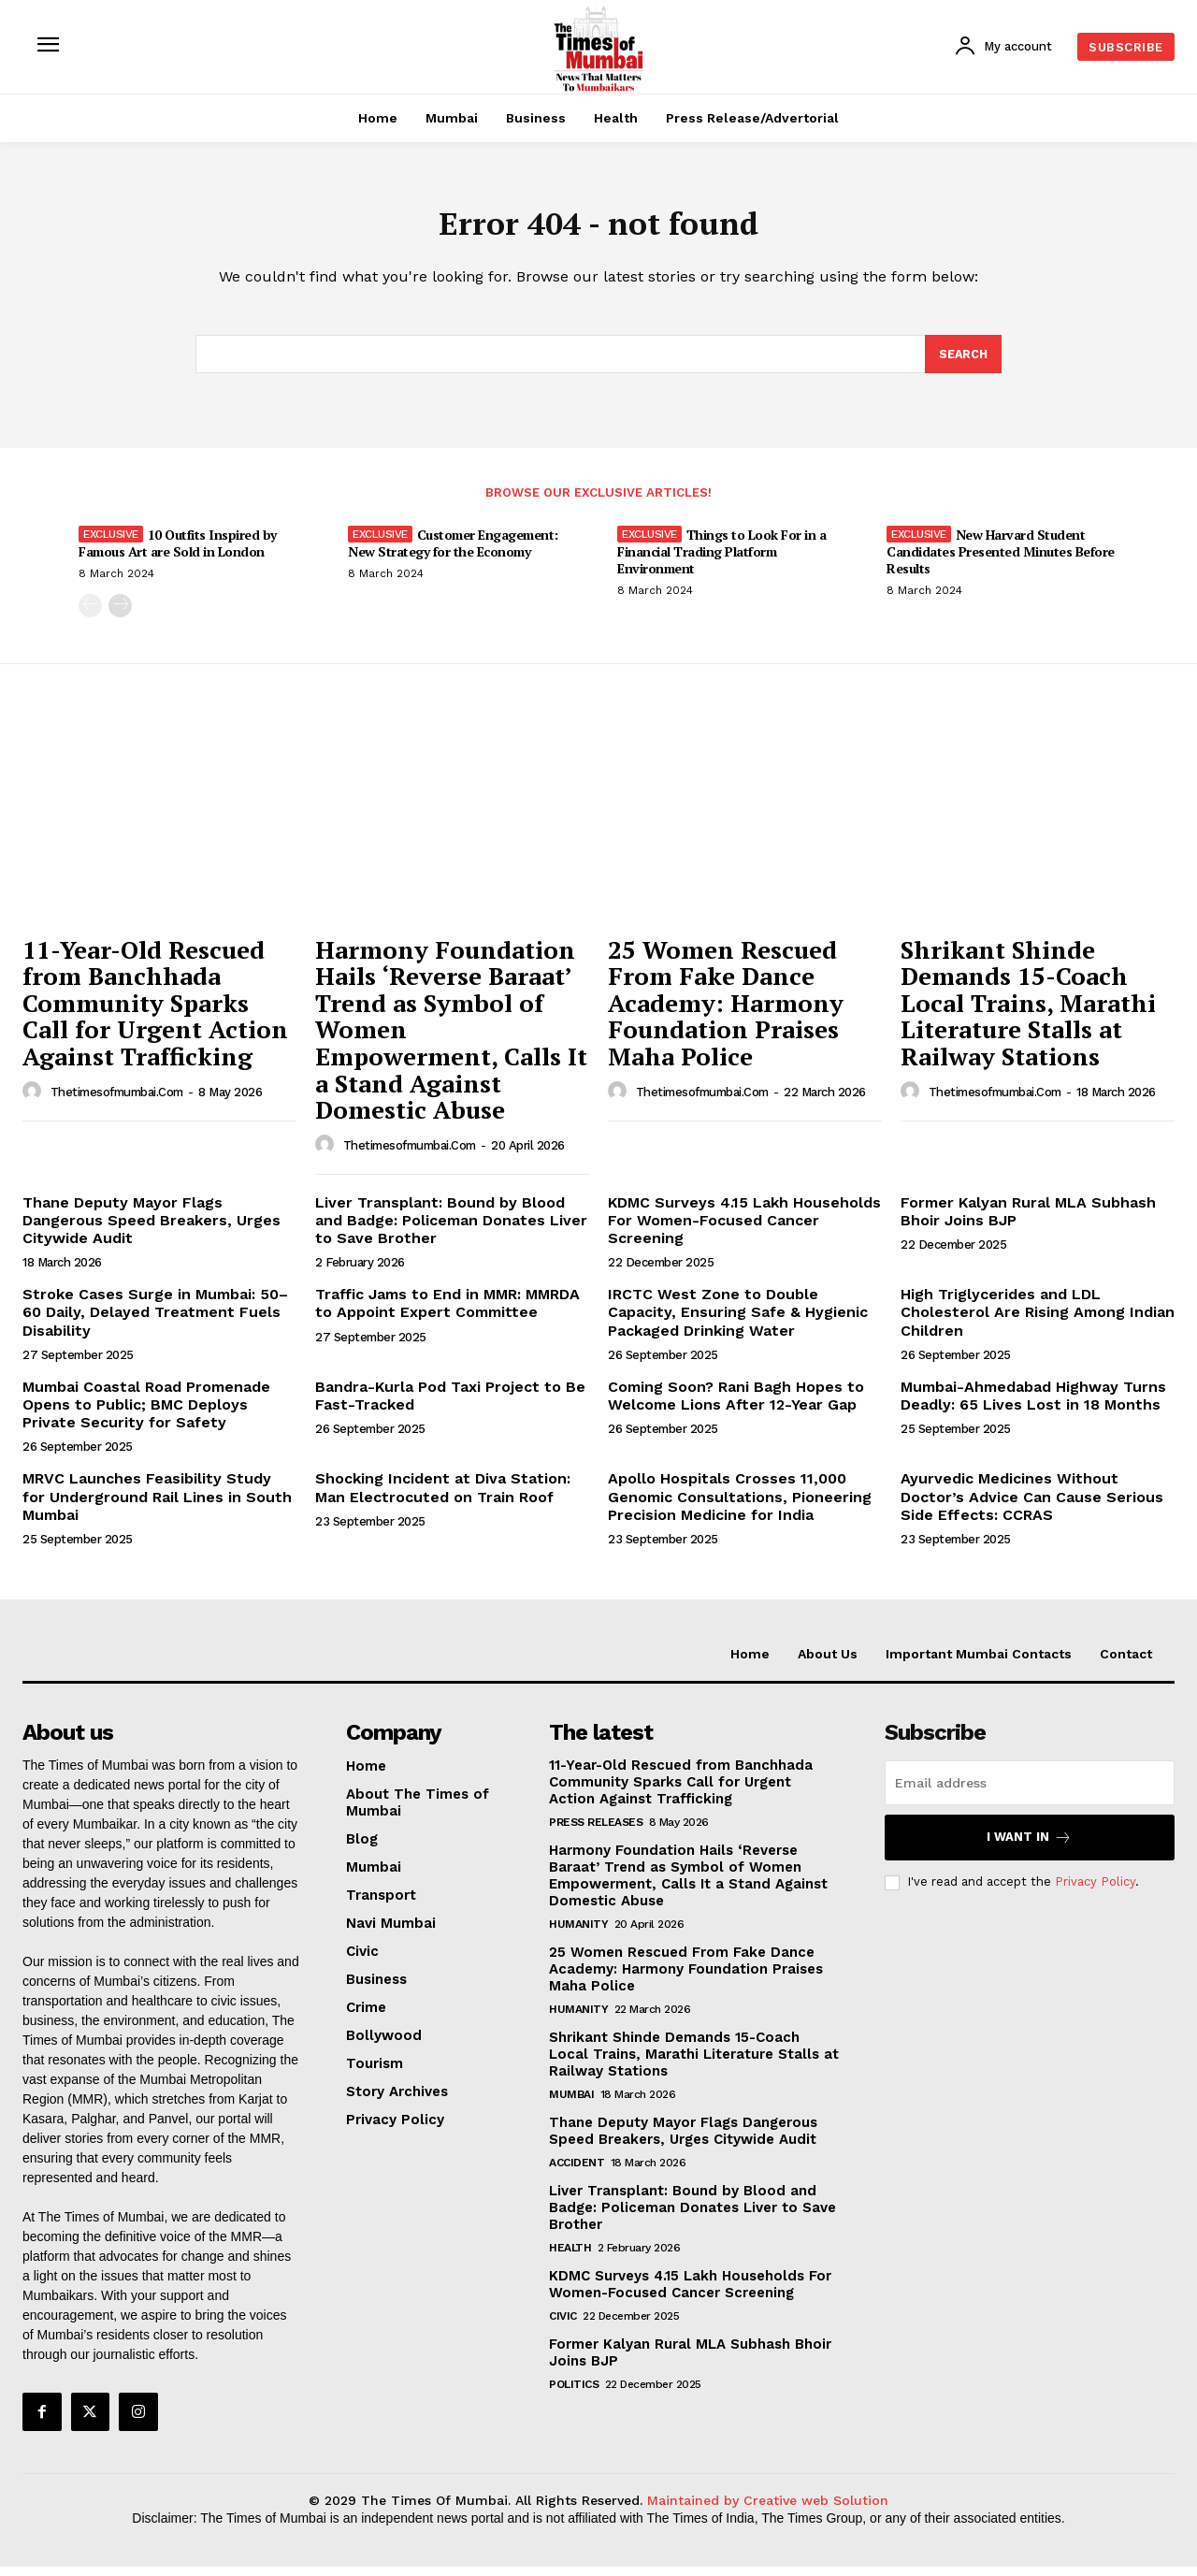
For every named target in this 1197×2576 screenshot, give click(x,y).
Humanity (578, 1932)
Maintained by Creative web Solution (767, 2509)
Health (570, 2256)
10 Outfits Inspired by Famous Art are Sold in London (178, 552)
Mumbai (571, 2102)
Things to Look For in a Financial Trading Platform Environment (721, 560)
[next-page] (120, 615)
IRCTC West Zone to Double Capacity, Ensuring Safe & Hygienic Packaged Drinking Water (738, 1321)
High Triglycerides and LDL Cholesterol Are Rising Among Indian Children (1038, 1321)
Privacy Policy (1095, 1891)
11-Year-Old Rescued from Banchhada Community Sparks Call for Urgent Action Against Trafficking (155, 1011)
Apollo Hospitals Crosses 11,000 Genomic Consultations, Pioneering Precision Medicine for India (740, 1505)
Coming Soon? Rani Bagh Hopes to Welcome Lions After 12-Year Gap (736, 1404)
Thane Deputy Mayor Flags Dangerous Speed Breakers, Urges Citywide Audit (151, 1228)
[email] (1030, 1791)
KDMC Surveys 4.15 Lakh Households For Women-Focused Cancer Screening (744, 1228)
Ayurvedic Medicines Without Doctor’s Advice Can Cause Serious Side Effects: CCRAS (1032, 1505)
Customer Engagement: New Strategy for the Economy (453, 552)
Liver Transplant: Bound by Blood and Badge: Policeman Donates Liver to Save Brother (451, 1228)
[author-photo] (34, 1100)
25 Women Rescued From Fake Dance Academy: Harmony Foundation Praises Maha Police (726, 1011)
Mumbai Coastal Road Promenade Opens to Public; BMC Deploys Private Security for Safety (146, 1413)
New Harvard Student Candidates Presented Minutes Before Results (1001, 560)
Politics (573, 2392)
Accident (576, 2171)
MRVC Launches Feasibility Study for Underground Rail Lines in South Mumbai (157, 1505)
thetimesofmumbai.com (116, 1100)
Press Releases (595, 1830)
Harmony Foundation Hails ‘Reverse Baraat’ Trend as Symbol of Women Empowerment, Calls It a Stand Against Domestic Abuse (688, 1884)
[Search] (962, 362)
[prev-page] (90, 615)
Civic (563, 2324)
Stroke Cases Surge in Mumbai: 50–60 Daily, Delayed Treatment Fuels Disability (155, 1321)
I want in (1029, 1846)
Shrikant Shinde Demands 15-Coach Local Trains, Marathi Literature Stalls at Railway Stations (1028, 1011)
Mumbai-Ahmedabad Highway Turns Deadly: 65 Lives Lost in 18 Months (1033, 1404)
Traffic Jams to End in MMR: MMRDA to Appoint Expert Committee (447, 1312)
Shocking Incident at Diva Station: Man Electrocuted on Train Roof (442, 1496)
